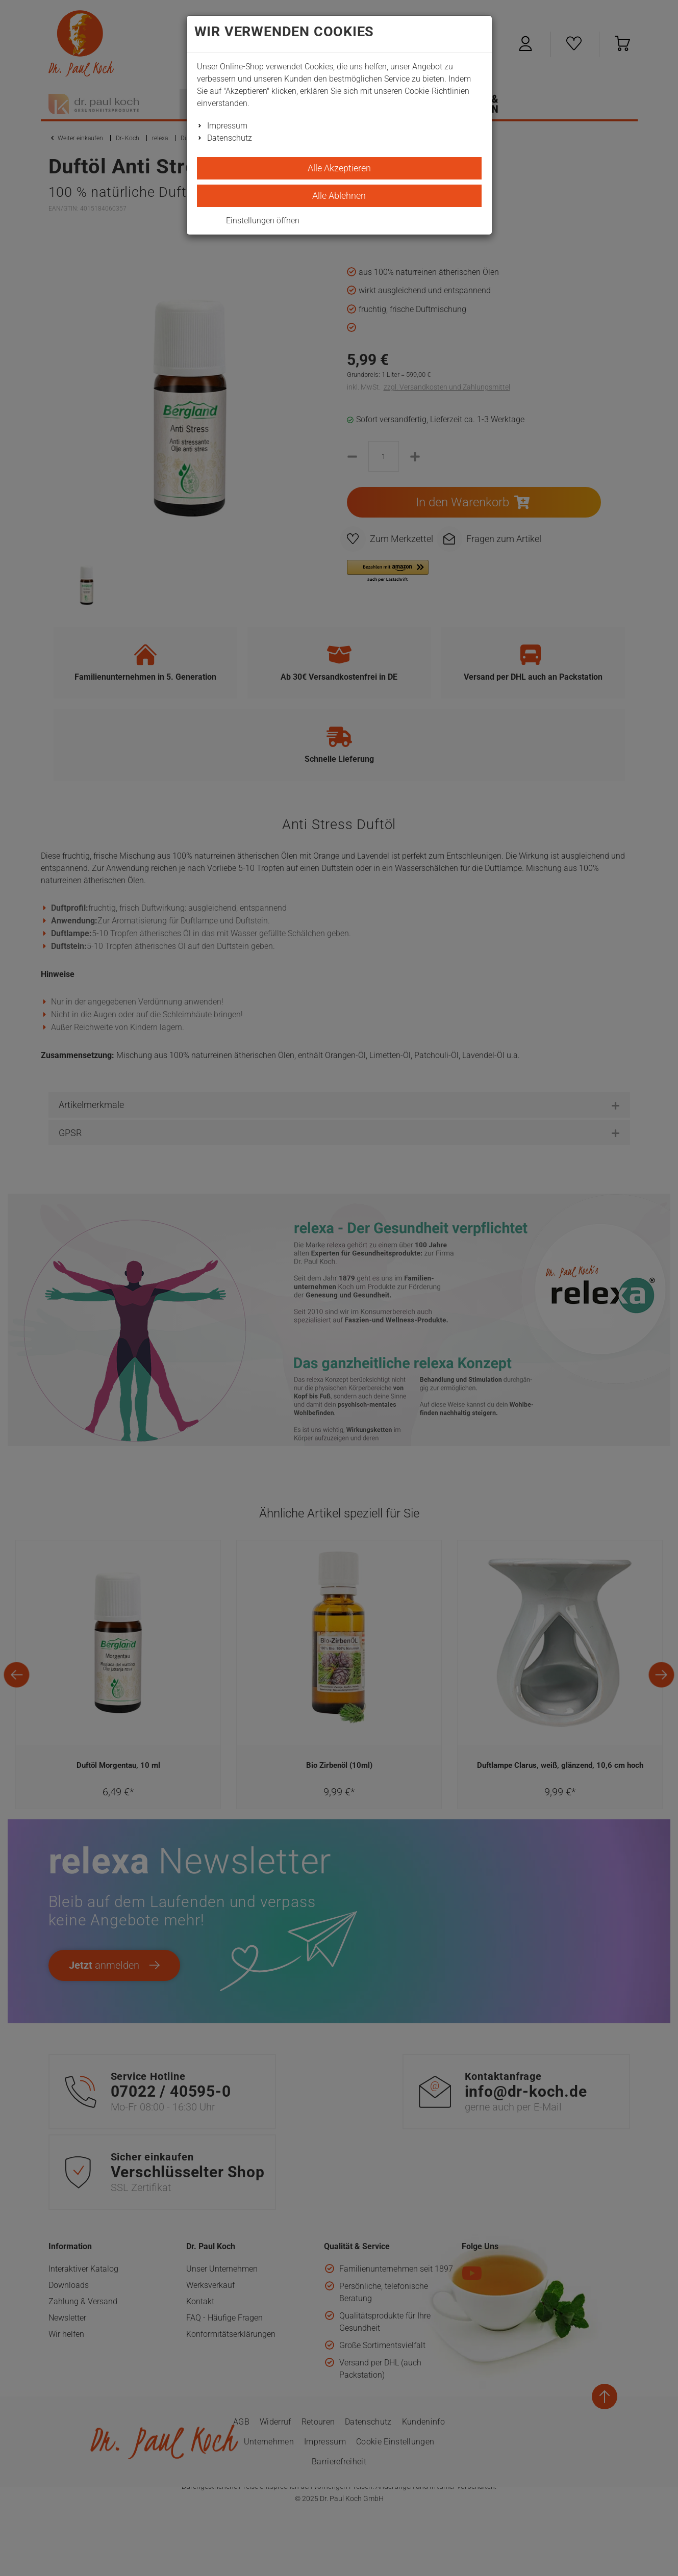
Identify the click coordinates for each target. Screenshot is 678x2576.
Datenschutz (229, 138)
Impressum (227, 126)
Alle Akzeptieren (339, 168)
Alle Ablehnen (339, 195)
